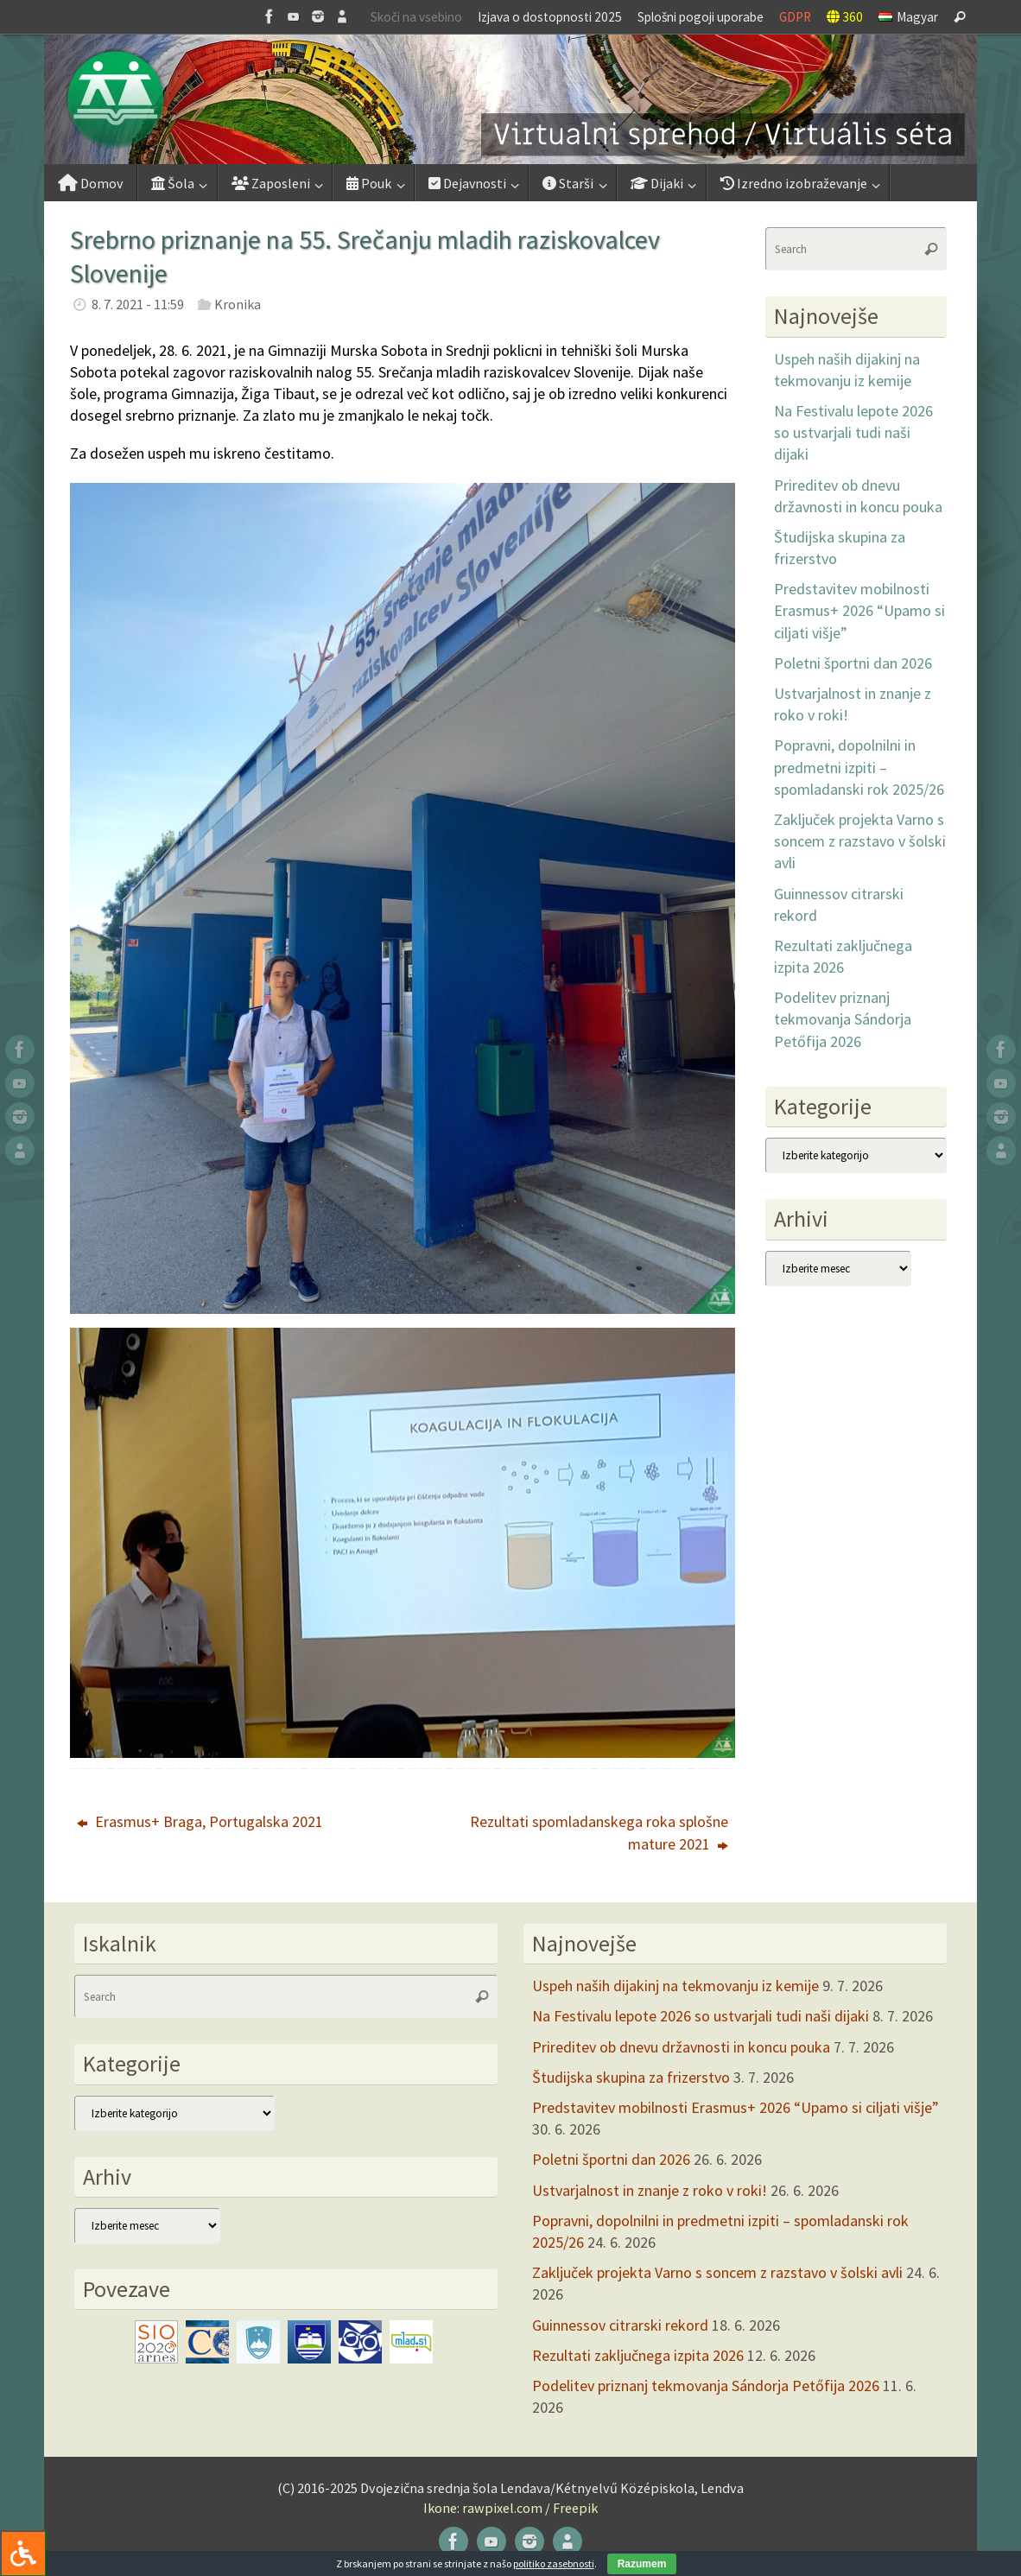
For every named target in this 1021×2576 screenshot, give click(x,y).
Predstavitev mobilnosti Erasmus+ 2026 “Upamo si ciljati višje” (859, 610)
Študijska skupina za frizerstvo (631, 2077)
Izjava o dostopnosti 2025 (550, 17)
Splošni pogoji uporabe (700, 17)
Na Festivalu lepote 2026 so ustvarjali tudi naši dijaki (853, 432)
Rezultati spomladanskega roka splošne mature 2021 (599, 1832)
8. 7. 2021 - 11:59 (138, 304)
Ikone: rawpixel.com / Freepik (510, 2507)
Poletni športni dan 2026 (853, 663)
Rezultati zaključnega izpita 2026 (638, 2355)
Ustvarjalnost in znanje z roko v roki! (649, 2190)
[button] (510, 99)
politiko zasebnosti (553, 2563)
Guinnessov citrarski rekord (620, 2325)
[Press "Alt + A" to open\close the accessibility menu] (23, 2553)
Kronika (237, 304)
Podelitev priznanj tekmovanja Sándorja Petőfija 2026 (842, 1018)
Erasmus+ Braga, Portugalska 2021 (200, 1821)
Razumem (642, 2564)
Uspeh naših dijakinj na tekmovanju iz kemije (675, 1985)
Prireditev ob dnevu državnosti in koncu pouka (681, 2047)
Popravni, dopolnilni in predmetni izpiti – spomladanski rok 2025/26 (859, 766)
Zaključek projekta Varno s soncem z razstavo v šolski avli (860, 840)
